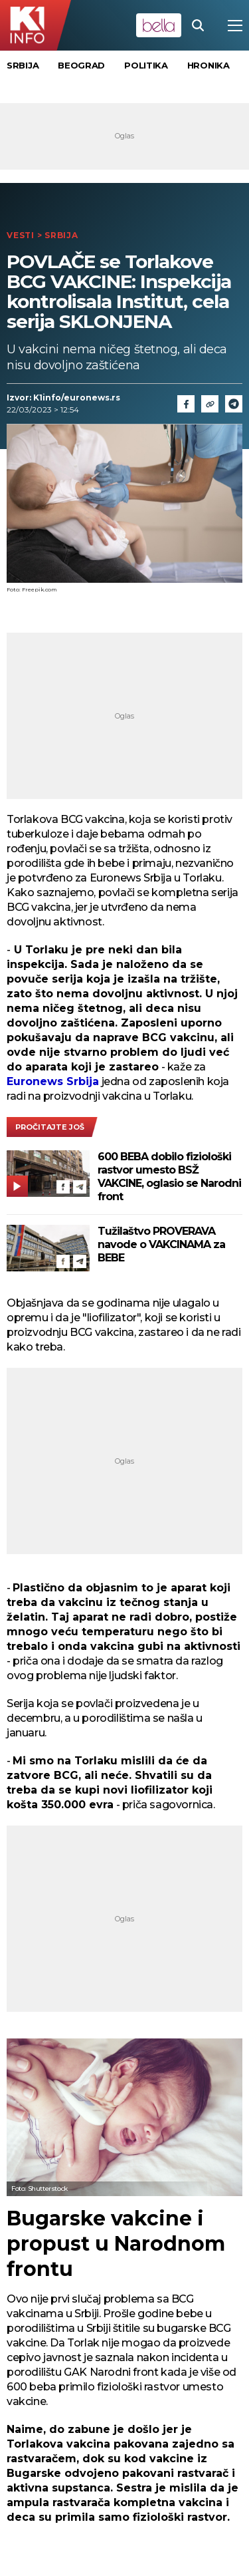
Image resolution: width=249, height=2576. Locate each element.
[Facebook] (63, 1187)
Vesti (21, 235)
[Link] (209, 403)
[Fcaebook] (186, 403)
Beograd (81, 65)
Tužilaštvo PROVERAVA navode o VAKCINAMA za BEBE (161, 1244)
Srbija (23, 65)
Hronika (208, 65)
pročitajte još (49, 1127)
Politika (146, 65)
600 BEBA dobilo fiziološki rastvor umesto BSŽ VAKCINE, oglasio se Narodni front (169, 1176)
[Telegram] (233, 403)
